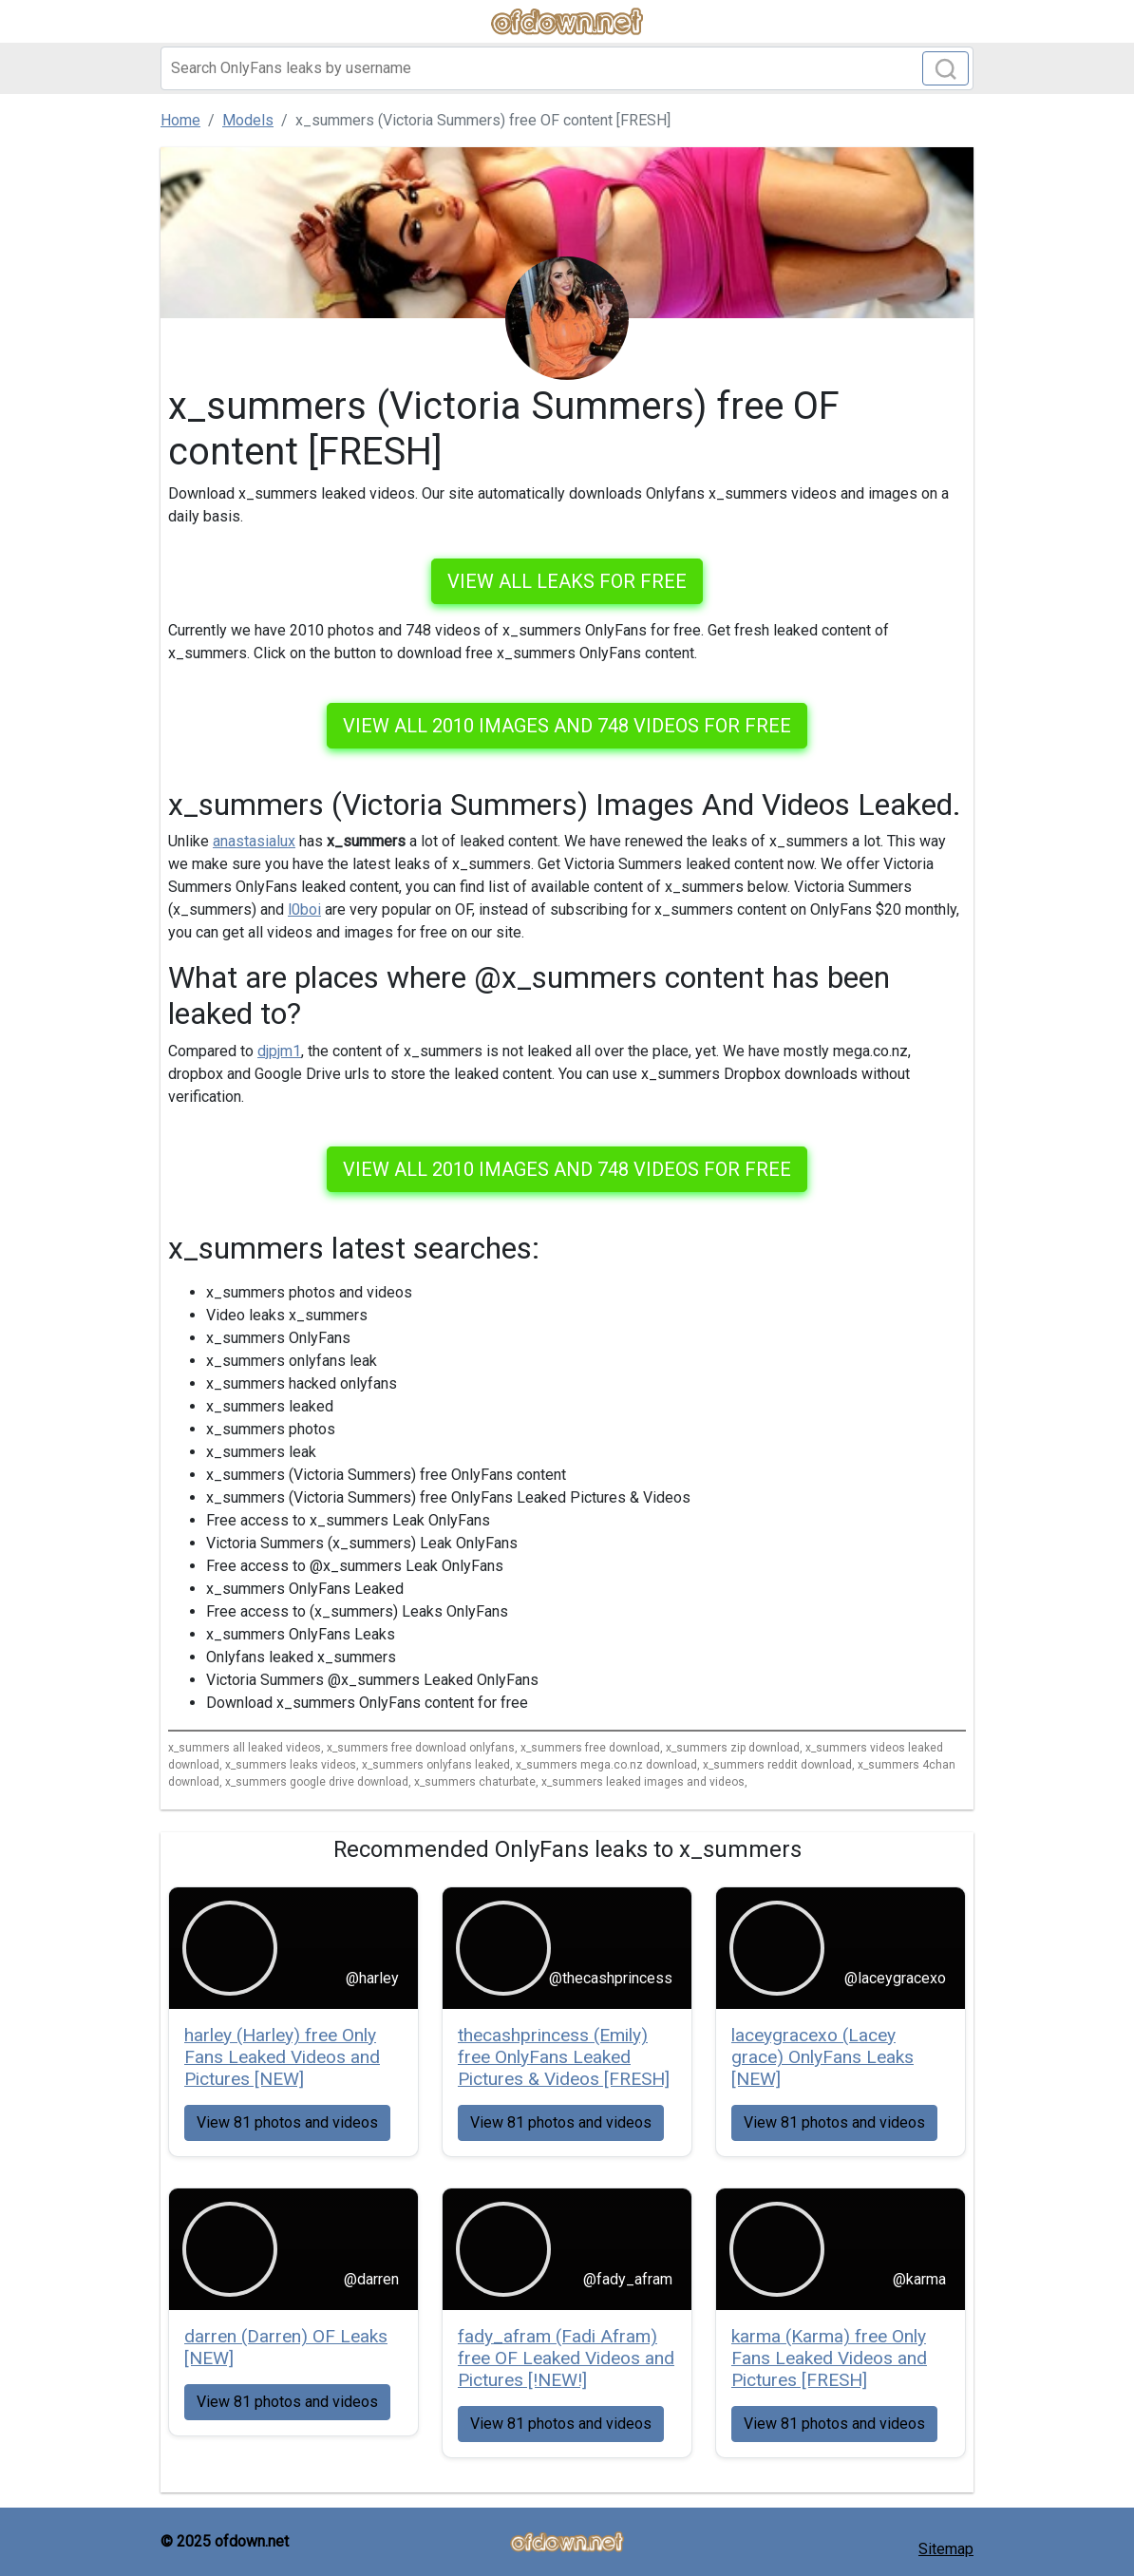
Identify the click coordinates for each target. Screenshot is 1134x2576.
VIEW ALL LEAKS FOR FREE (567, 581)
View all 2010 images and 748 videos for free (567, 725)
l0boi (304, 909)
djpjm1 (279, 1051)
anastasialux (254, 841)
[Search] (567, 68)
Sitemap (945, 2549)
